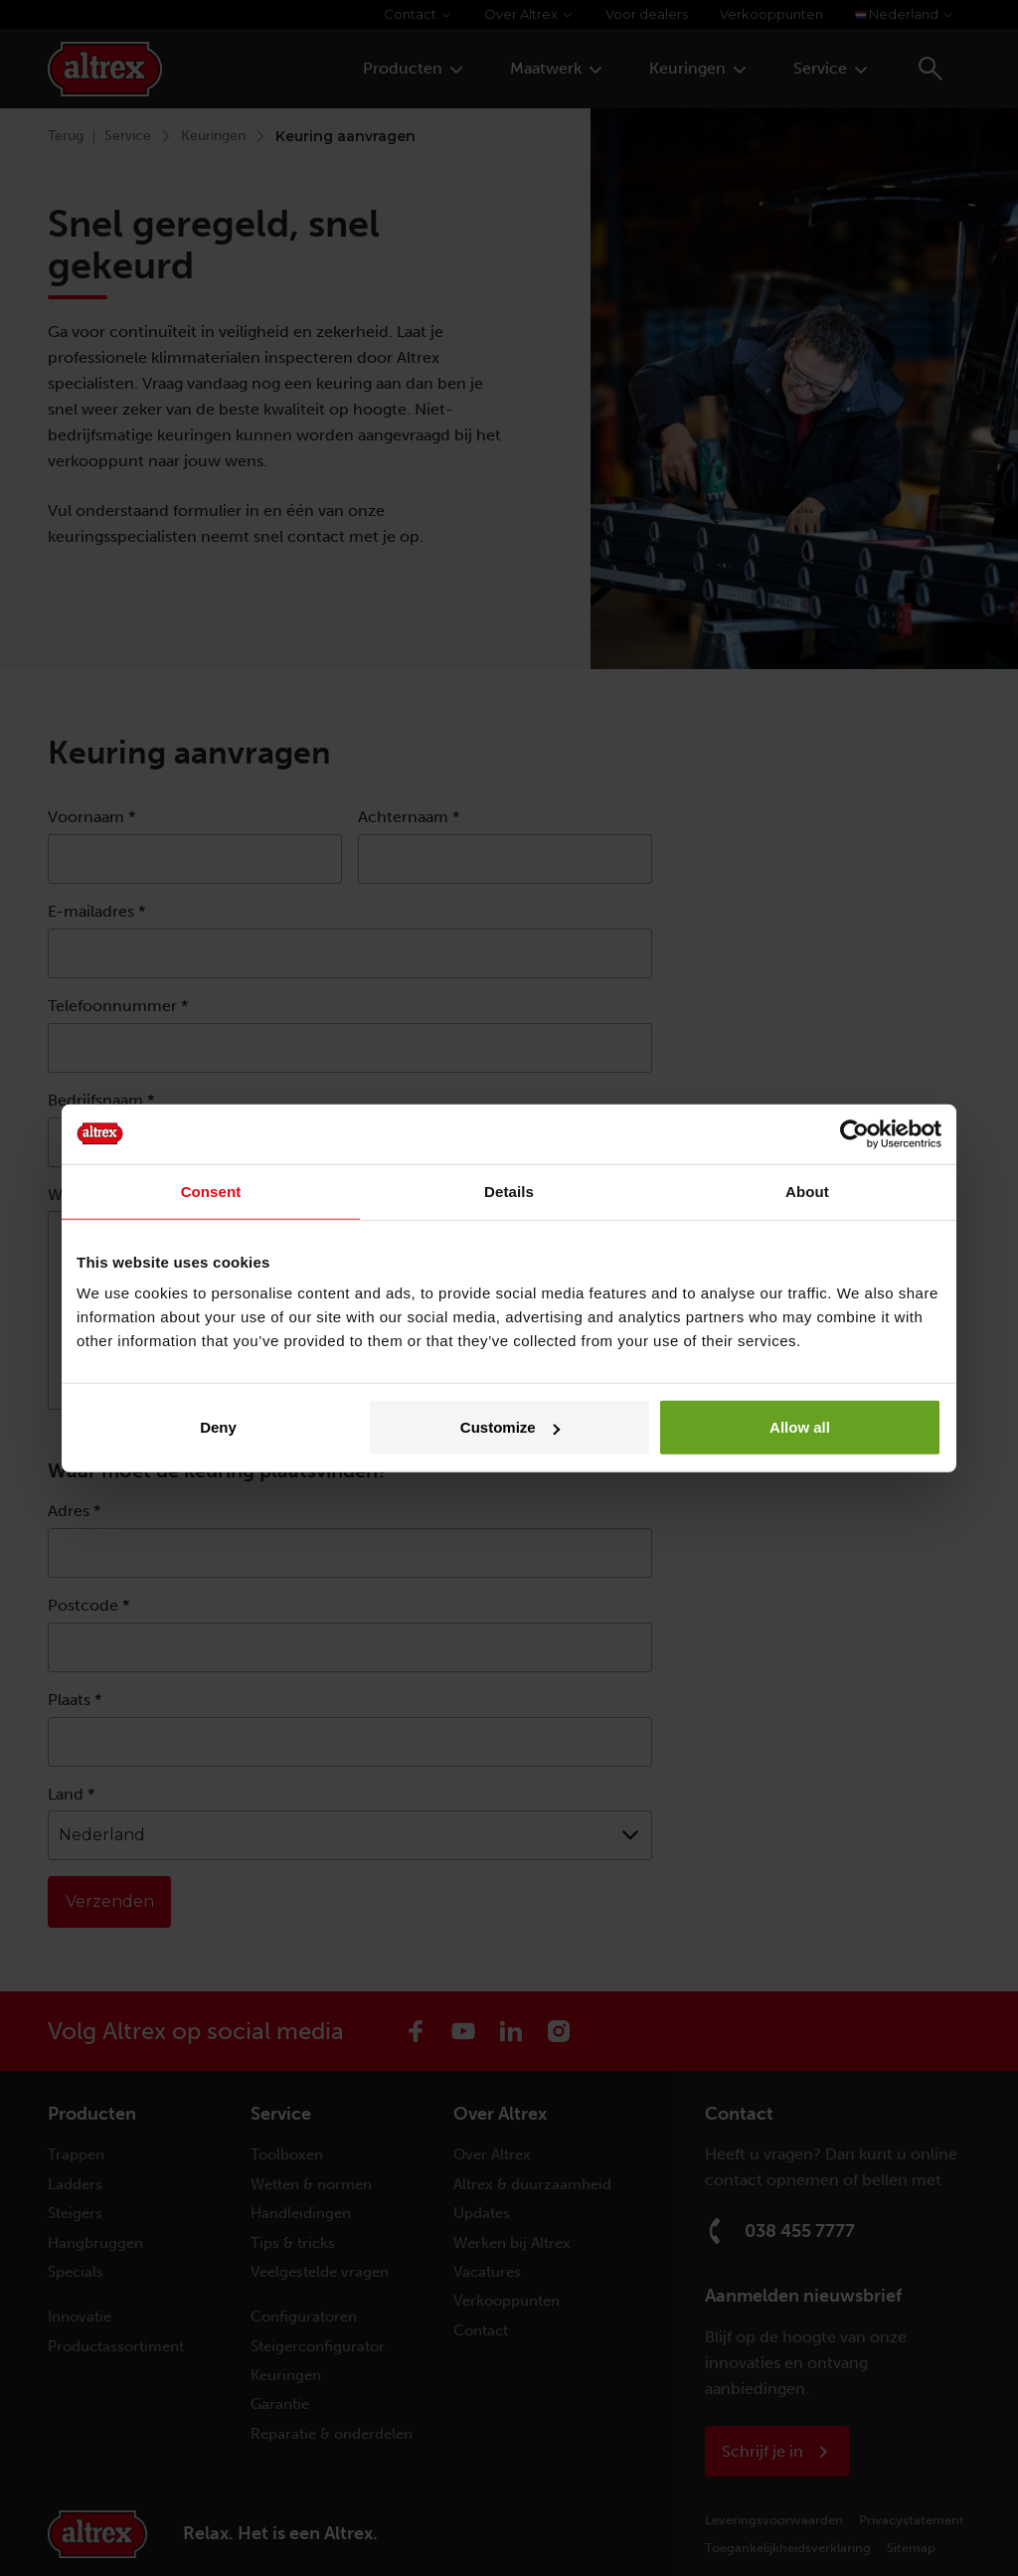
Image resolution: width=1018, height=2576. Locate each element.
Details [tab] (509, 1190)
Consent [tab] (211, 1190)
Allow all (799, 1427)
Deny (218, 1427)
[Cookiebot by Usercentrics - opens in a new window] (854, 1133)
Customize (510, 1427)
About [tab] (807, 1190)
